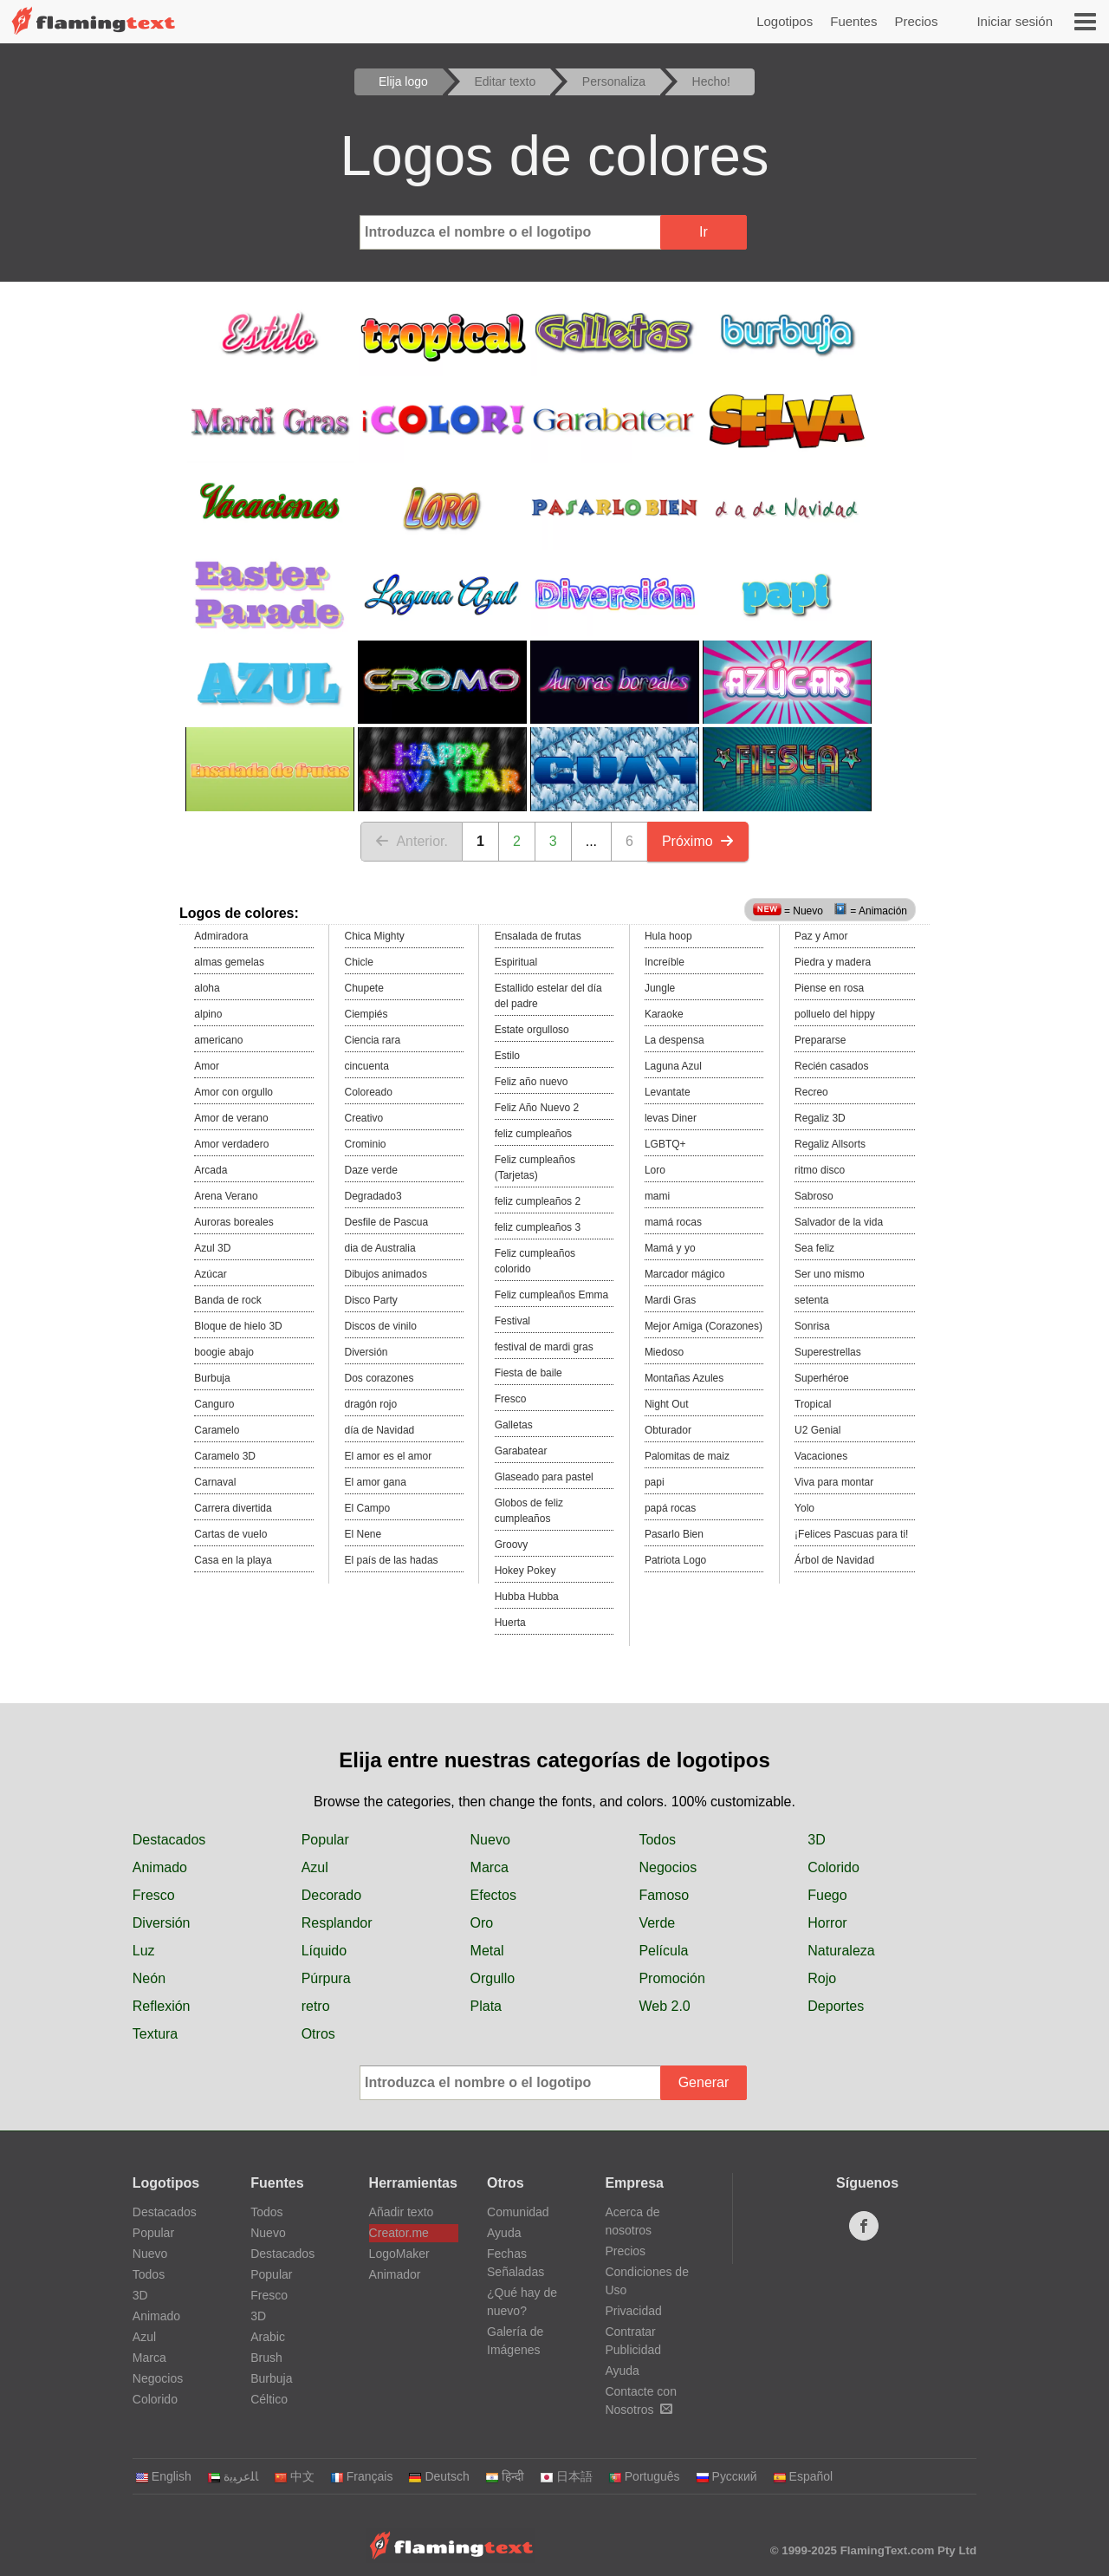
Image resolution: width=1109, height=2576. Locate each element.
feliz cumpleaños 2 (537, 1201)
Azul (315, 1867)
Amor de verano (231, 1118)
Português (644, 2476)
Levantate (668, 1092)
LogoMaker (399, 2254)
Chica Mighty (375, 936)
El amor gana (375, 1482)
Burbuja (212, 1378)
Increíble (664, 962)
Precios (915, 21)
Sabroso (813, 1196)
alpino (208, 1014)
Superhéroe (821, 1378)
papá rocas (670, 1508)
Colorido (833, 1867)
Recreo (811, 1092)
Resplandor (337, 1923)
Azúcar (210, 1274)
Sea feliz (814, 1248)
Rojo (821, 1978)
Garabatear (521, 1451)
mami (657, 1196)
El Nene (363, 1534)
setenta (811, 1300)
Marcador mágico (685, 1274)
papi (655, 1482)
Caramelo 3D (225, 1456)
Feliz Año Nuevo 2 (537, 1108)
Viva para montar (833, 1482)
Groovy (512, 1544)
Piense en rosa (829, 988)
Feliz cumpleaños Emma (551, 1295)
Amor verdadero (231, 1144)
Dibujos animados (386, 1274)
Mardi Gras (670, 1300)
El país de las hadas (391, 1560)
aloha (206, 988)
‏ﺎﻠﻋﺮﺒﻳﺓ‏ (232, 2476)
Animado (160, 1867)
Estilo (507, 1056)
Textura (155, 2033)
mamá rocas (673, 1222)
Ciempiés (366, 1014)
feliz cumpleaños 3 (537, 1227)
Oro (482, 1923)
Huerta (510, 1623)
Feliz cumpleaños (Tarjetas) (535, 1167)
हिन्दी (504, 2476)
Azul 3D (212, 1248)
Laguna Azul (673, 1066)
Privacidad (633, 2311)
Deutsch (438, 2476)
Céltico (269, 2399)
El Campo (368, 1508)
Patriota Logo (675, 1560)
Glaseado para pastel (544, 1477)
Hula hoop (668, 936)
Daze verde (371, 1170)
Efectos (493, 1895)
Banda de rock (227, 1300)
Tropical (812, 1404)
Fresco (511, 1399)
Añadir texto (401, 2212)
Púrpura (326, 1978)
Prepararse (820, 1040)
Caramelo (216, 1430)
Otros (318, 2033)
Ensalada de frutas (538, 936)
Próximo (698, 841)
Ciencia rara (373, 1040)
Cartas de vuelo (230, 1534)
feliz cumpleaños (533, 1134)
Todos (657, 1839)
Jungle (660, 988)
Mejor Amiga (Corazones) (703, 1326)
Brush (266, 2358)
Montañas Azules (684, 1378)
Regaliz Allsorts (830, 1144)
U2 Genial (817, 1430)
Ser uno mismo (829, 1274)
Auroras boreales (233, 1222)
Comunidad (518, 2212)
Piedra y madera (832, 962)
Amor (206, 1066)
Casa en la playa (232, 1560)
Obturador (668, 1430)
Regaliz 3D (820, 1118)
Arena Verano (225, 1196)
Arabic (267, 2337)
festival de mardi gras (544, 1347)
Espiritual (516, 962)
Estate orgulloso (532, 1030)
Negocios (668, 1867)
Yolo (804, 1508)
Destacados (169, 1839)
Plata (486, 2006)
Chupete (364, 988)
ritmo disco (819, 1170)
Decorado (331, 1895)
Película (663, 1950)
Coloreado (368, 1092)
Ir (703, 231)
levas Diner (671, 1118)
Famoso (664, 1895)
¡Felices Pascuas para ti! (851, 1534)
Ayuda (504, 2233)
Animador (395, 2274)
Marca (489, 1867)
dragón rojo (371, 1404)
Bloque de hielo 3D (238, 1326)
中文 (294, 2476)
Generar (704, 2082)
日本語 (566, 2476)
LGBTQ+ (665, 1144)
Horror (826, 1923)
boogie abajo (224, 1352)
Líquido (324, 1950)
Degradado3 (373, 1196)
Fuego (826, 1895)
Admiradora (221, 936)
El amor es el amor (388, 1456)
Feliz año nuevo (531, 1082)
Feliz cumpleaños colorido (535, 1261)
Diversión (366, 1352)
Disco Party (371, 1300)
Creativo (364, 1118)
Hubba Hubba (527, 1596)
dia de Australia (380, 1248)
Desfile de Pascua (387, 1222)
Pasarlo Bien (674, 1534)
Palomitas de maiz (687, 1456)
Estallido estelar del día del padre (548, 996)
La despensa (674, 1040)
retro (316, 2006)
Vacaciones (820, 1456)
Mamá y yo (670, 1248)
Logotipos (784, 21)
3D (816, 1839)
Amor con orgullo (233, 1092)
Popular (325, 1839)
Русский (726, 2476)
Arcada (210, 1170)
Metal (487, 1950)
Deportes (835, 2006)
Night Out (667, 1404)
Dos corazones (379, 1378)
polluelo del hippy (834, 1014)
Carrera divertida (232, 1508)
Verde (657, 1923)
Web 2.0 (664, 2006)
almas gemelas (229, 962)
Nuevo (490, 1839)
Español (803, 2476)
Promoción (671, 1978)
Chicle (359, 962)
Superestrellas (827, 1352)
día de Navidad (380, 1430)
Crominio (365, 1144)
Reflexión (162, 2006)
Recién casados (831, 1066)
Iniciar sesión (1014, 21)
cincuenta (367, 1066)
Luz (144, 1950)
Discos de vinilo (381, 1326)
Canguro (214, 1404)
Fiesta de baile (528, 1373)
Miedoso (664, 1352)
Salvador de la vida (838, 1222)
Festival (512, 1321)
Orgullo (493, 1978)
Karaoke (664, 1014)
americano (218, 1040)
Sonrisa (812, 1326)
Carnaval (215, 1482)
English (163, 2476)
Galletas (514, 1425)
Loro (655, 1170)
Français (361, 2476)
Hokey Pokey (525, 1570)
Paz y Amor (820, 936)
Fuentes (853, 21)
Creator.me (399, 2233)
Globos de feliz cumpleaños (529, 1511)
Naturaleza (840, 1950)
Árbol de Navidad (834, 1560)
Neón (149, 1978)
